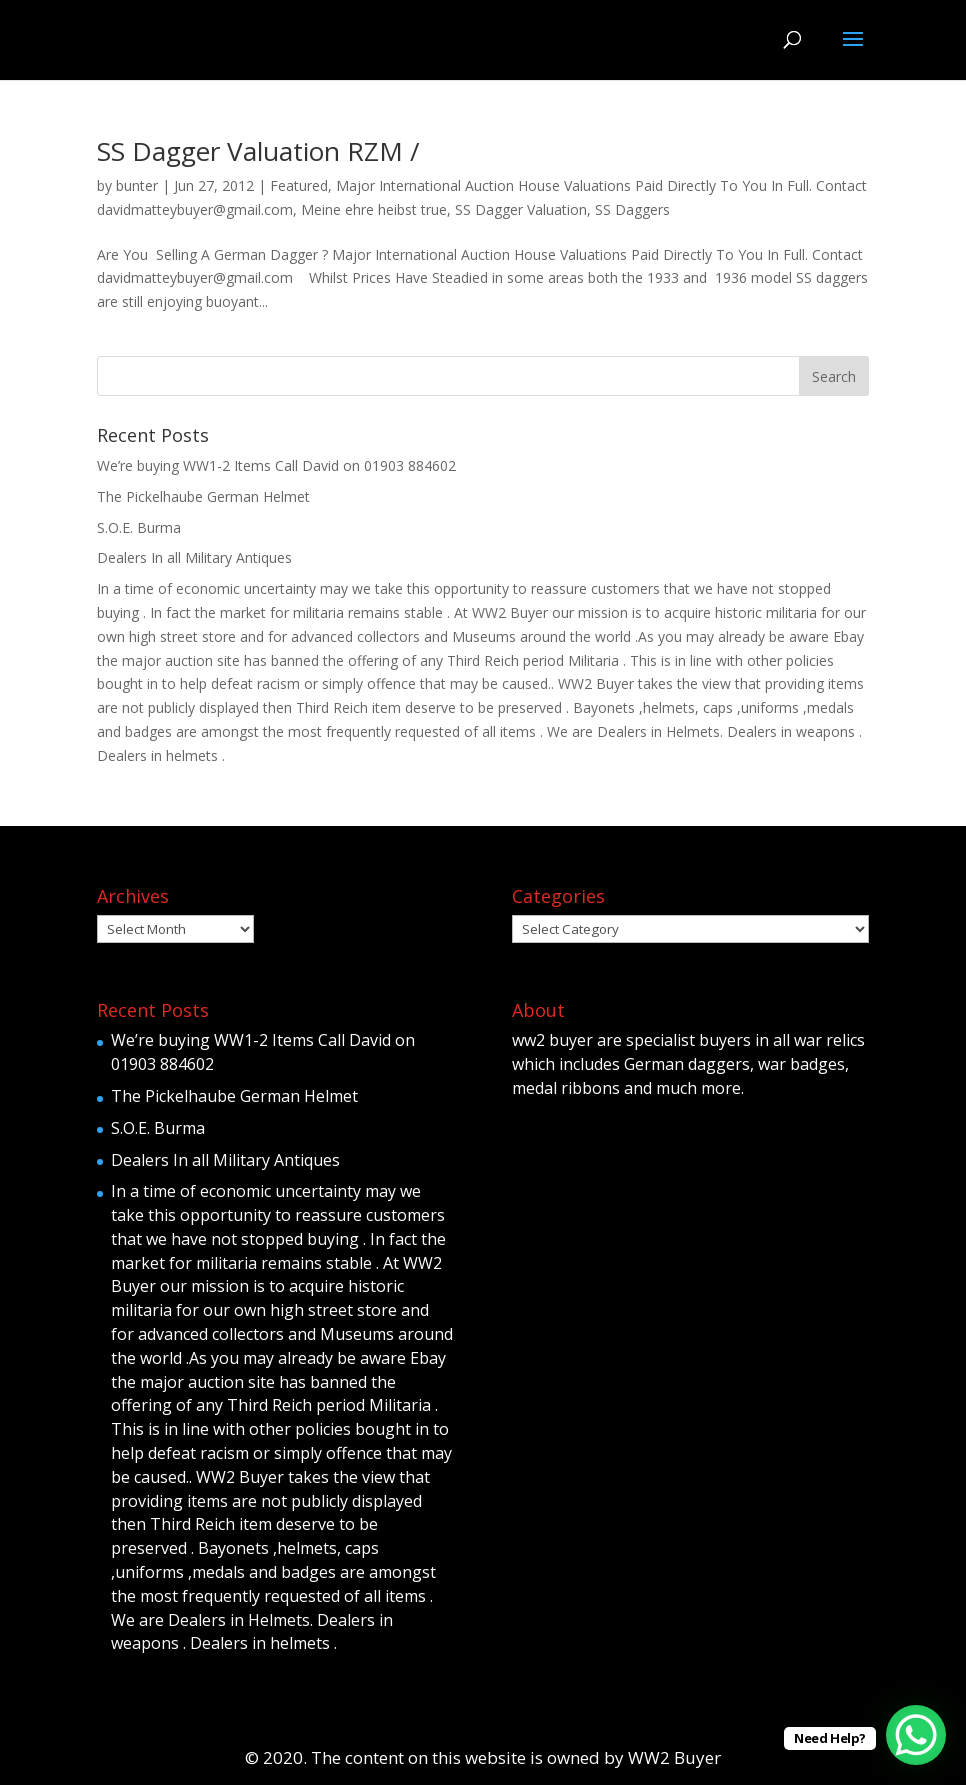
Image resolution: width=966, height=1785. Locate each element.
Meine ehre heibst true (374, 209)
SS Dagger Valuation (521, 209)
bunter (137, 185)
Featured (299, 185)
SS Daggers (632, 209)
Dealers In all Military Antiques (194, 557)
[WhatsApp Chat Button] (916, 1735)
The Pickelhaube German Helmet (203, 496)
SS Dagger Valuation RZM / (258, 151)
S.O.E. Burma (139, 527)
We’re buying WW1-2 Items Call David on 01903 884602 (276, 465)
